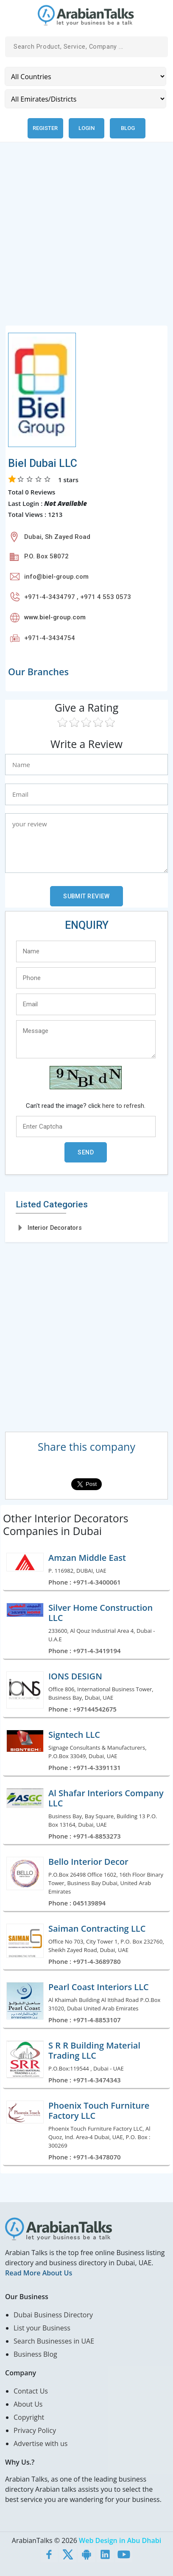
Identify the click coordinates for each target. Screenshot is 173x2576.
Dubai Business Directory (53, 2314)
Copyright (29, 2417)
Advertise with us (40, 2443)
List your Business (42, 2328)
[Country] (85, 76)
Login (86, 128)
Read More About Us (38, 2273)
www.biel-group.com (55, 617)
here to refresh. (123, 1106)
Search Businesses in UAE (54, 2341)
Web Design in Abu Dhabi (120, 2540)
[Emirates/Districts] (85, 99)
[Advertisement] (86, 238)
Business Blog (35, 2354)
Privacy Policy (35, 2430)
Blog (128, 128)
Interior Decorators (55, 1227)
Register (45, 128)
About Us (28, 2404)
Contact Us (31, 2391)
